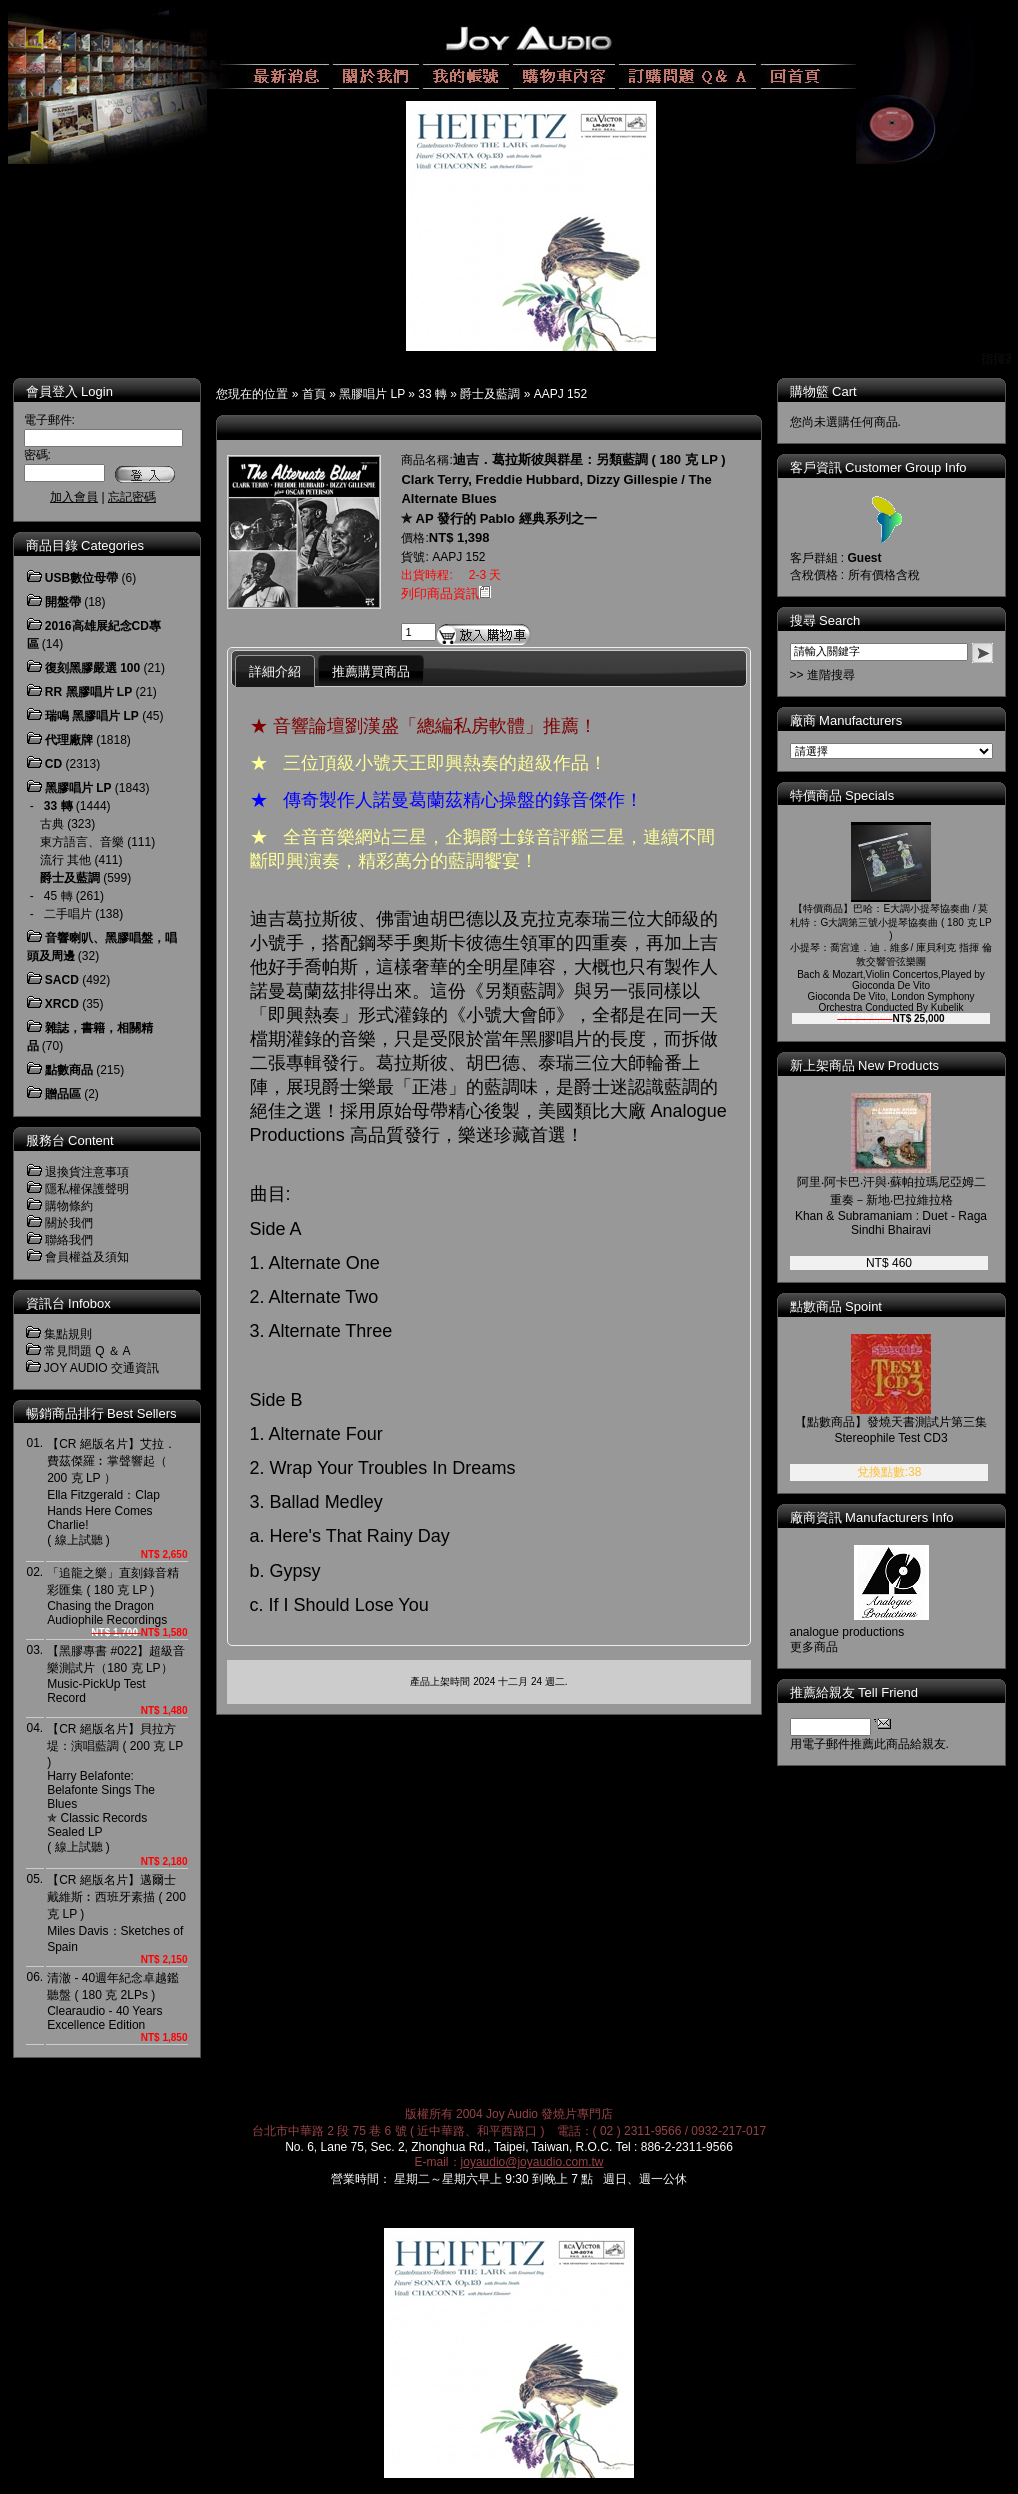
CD (53, 764)
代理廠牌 (69, 740)
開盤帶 (63, 602)
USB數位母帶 (81, 578)
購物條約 (69, 1206)
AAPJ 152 (560, 394)
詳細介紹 (275, 671)
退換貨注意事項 (87, 1172)
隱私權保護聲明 (87, 1189)
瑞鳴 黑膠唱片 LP (92, 716)
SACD (62, 980)
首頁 (314, 394)
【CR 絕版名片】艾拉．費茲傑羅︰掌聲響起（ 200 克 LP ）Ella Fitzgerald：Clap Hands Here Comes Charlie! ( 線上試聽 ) (111, 1492)
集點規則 (68, 1334)
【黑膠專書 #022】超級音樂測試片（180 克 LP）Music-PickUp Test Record (116, 1674)
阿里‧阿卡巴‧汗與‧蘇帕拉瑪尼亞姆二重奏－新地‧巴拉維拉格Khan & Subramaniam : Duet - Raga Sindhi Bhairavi (905, 1206)
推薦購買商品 (371, 671)
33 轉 (432, 394)
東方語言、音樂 (82, 842)
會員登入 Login (69, 391)
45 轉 (58, 896)
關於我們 (69, 1223)
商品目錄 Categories (85, 545)
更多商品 (828, 1647)
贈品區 (63, 1094)
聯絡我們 (69, 1240)
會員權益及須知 (87, 1257)
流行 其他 (65, 860)
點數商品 (69, 1070)
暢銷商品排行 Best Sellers (101, 1413)
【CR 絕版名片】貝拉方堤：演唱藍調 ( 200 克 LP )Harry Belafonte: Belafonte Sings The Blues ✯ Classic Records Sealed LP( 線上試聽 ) (115, 1788)
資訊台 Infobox (68, 1303)
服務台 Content (70, 1140)
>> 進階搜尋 (836, 675)
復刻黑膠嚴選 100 (92, 668)
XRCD (62, 1004)
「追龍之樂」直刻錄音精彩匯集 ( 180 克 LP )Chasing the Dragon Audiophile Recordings (113, 1596)
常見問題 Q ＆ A (87, 1351)
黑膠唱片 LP (372, 394)
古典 (52, 824)
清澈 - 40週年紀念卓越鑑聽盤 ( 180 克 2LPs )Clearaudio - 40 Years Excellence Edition (113, 2001)
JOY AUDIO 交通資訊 (101, 1368)
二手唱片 (68, 914)
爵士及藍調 (490, 394)
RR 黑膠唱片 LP (88, 692)
